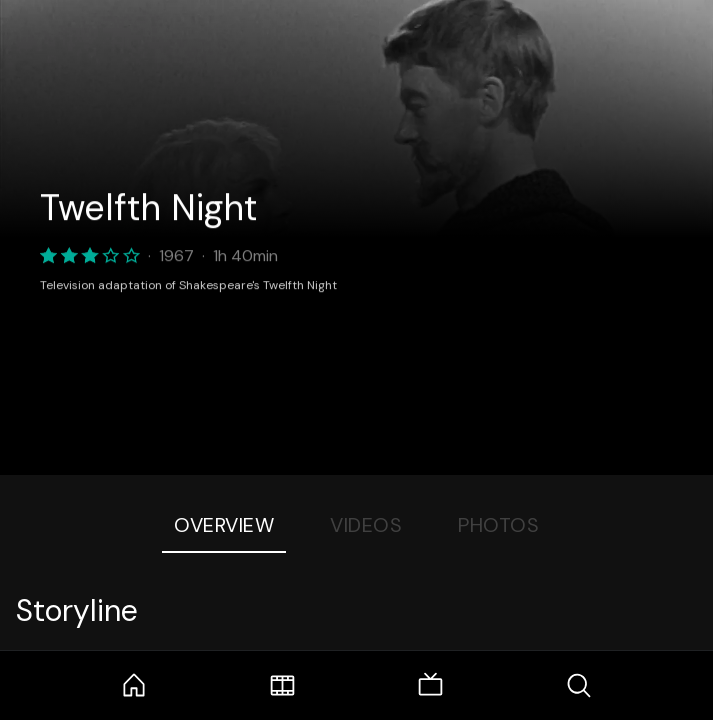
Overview (224, 525)
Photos (498, 525)
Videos (366, 525)
